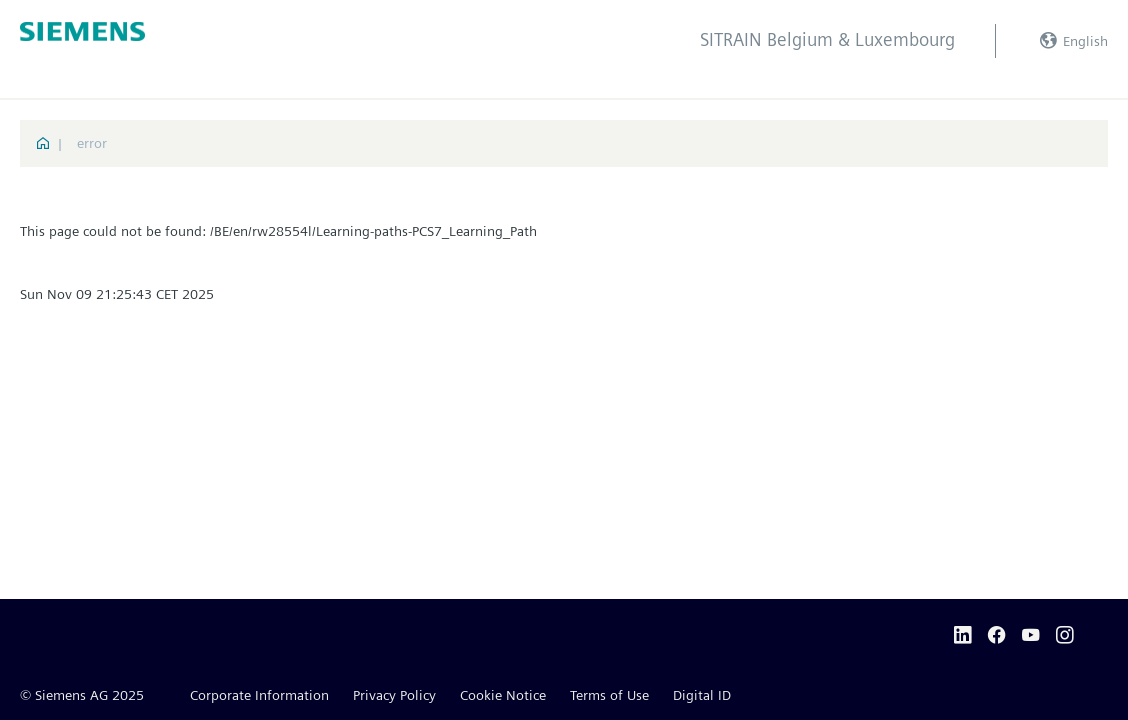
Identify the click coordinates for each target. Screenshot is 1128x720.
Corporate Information (259, 695)
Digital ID (702, 695)
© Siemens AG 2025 (82, 695)
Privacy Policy (394, 695)
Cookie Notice (503, 695)
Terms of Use (609, 695)
